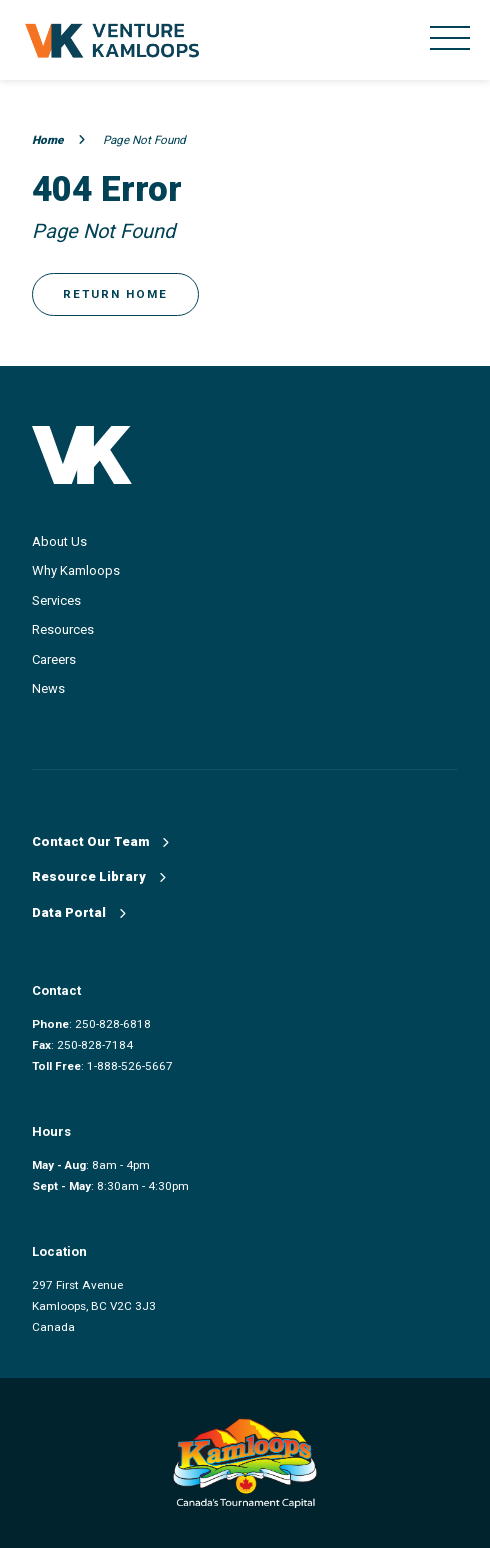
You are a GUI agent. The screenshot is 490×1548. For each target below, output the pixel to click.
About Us (59, 541)
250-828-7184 (95, 1045)
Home (58, 140)
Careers (54, 659)
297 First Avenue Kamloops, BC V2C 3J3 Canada (94, 1306)
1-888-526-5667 (130, 1066)
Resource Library (99, 876)
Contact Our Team (100, 841)
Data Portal (79, 912)
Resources (63, 629)
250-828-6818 (113, 1024)
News (48, 688)
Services (56, 600)
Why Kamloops (76, 570)
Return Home (115, 294)
